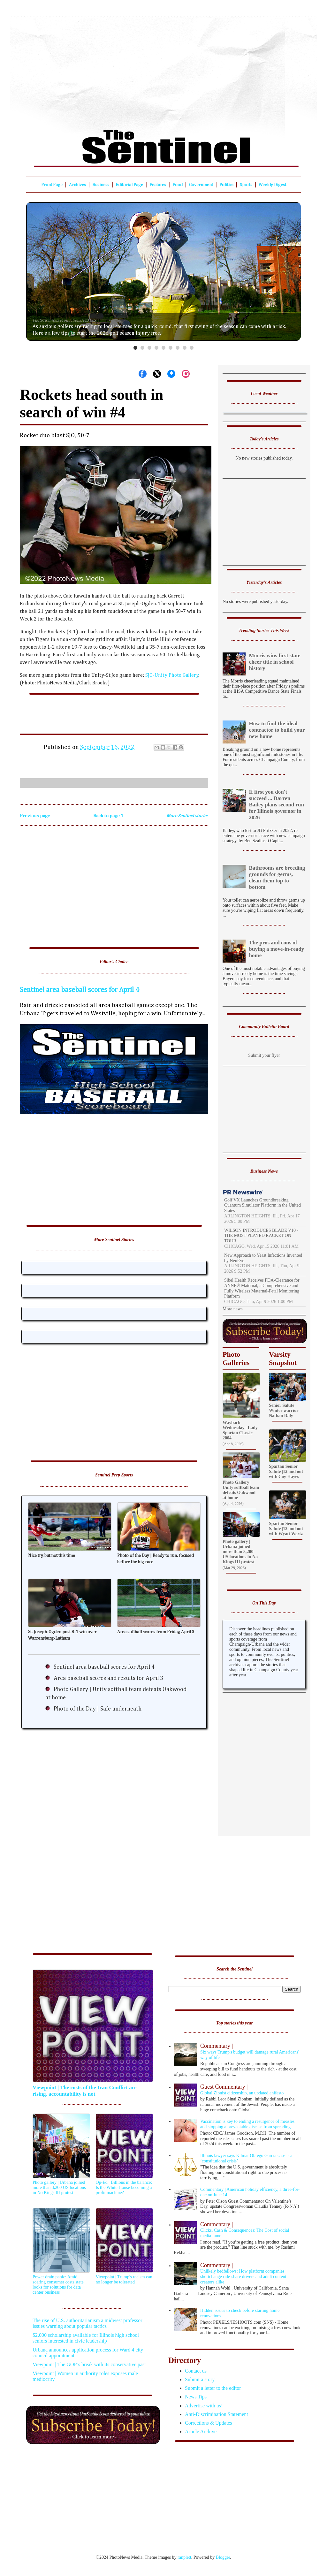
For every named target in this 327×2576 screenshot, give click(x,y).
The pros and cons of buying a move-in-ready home (276, 949)
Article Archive (201, 2431)
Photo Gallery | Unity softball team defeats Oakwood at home (241, 1490)
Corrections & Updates (208, 2423)
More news (233, 1309)
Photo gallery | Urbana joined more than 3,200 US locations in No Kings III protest (240, 1551)
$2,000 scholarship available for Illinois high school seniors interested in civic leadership (86, 2338)
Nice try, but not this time (51, 1555)
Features (157, 185)
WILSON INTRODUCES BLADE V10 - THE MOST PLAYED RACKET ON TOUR (261, 1236)
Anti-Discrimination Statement (216, 2414)
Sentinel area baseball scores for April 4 (79, 990)
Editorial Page (129, 185)
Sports (246, 185)
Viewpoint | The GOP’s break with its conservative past (89, 2364)
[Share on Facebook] (143, 374)
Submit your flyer (264, 1055)
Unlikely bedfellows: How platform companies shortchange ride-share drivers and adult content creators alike (237, 2273)
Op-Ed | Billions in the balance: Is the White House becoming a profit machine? (124, 2187)
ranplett (184, 2557)
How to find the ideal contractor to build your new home (277, 729)
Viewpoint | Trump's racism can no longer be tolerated (124, 2279)
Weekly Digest (272, 185)
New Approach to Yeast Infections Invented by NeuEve (263, 1258)
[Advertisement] (163, 68)
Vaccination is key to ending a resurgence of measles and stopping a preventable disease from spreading (247, 2124)
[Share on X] (157, 374)
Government (201, 185)
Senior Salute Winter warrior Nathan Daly (283, 1410)
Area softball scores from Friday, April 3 (155, 1632)
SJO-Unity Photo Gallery (172, 675)
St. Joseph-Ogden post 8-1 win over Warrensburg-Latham (62, 1635)
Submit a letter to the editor (213, 2388)
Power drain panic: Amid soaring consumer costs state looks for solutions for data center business (58, 2285)
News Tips (196, 2396)
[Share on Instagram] (186, 374)
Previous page (35, 815)
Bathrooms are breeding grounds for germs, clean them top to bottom (277, 877)
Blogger (223, 2557)
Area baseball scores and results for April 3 (108, 1678)
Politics (226, 185)
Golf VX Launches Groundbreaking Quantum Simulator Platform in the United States (262, 1205)
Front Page (52, 185)
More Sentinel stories (187, 815)
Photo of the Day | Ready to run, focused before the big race (155, 1558)
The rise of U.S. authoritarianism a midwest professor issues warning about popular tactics (87, 2323)
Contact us (196, 2371)
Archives (77, 185)
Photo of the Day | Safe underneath (97, 1709)
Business (100, 185)
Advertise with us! (204, 2405)
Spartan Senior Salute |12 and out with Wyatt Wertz (286, 1528)
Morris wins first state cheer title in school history (274, 661)
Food (177, 185)
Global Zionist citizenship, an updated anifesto (237, 2089)
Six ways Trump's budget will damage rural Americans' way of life (237, 2051)
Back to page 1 (108, 815)
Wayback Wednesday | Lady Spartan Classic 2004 (240, 1430)
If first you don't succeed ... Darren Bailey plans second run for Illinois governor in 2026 (276, 804)
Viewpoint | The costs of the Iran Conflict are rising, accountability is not (84, 2090)
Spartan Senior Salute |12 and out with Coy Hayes (286, 1471)
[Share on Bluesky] (171, 374)
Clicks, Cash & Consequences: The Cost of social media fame (237, 2229)
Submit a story (200, 2379)
